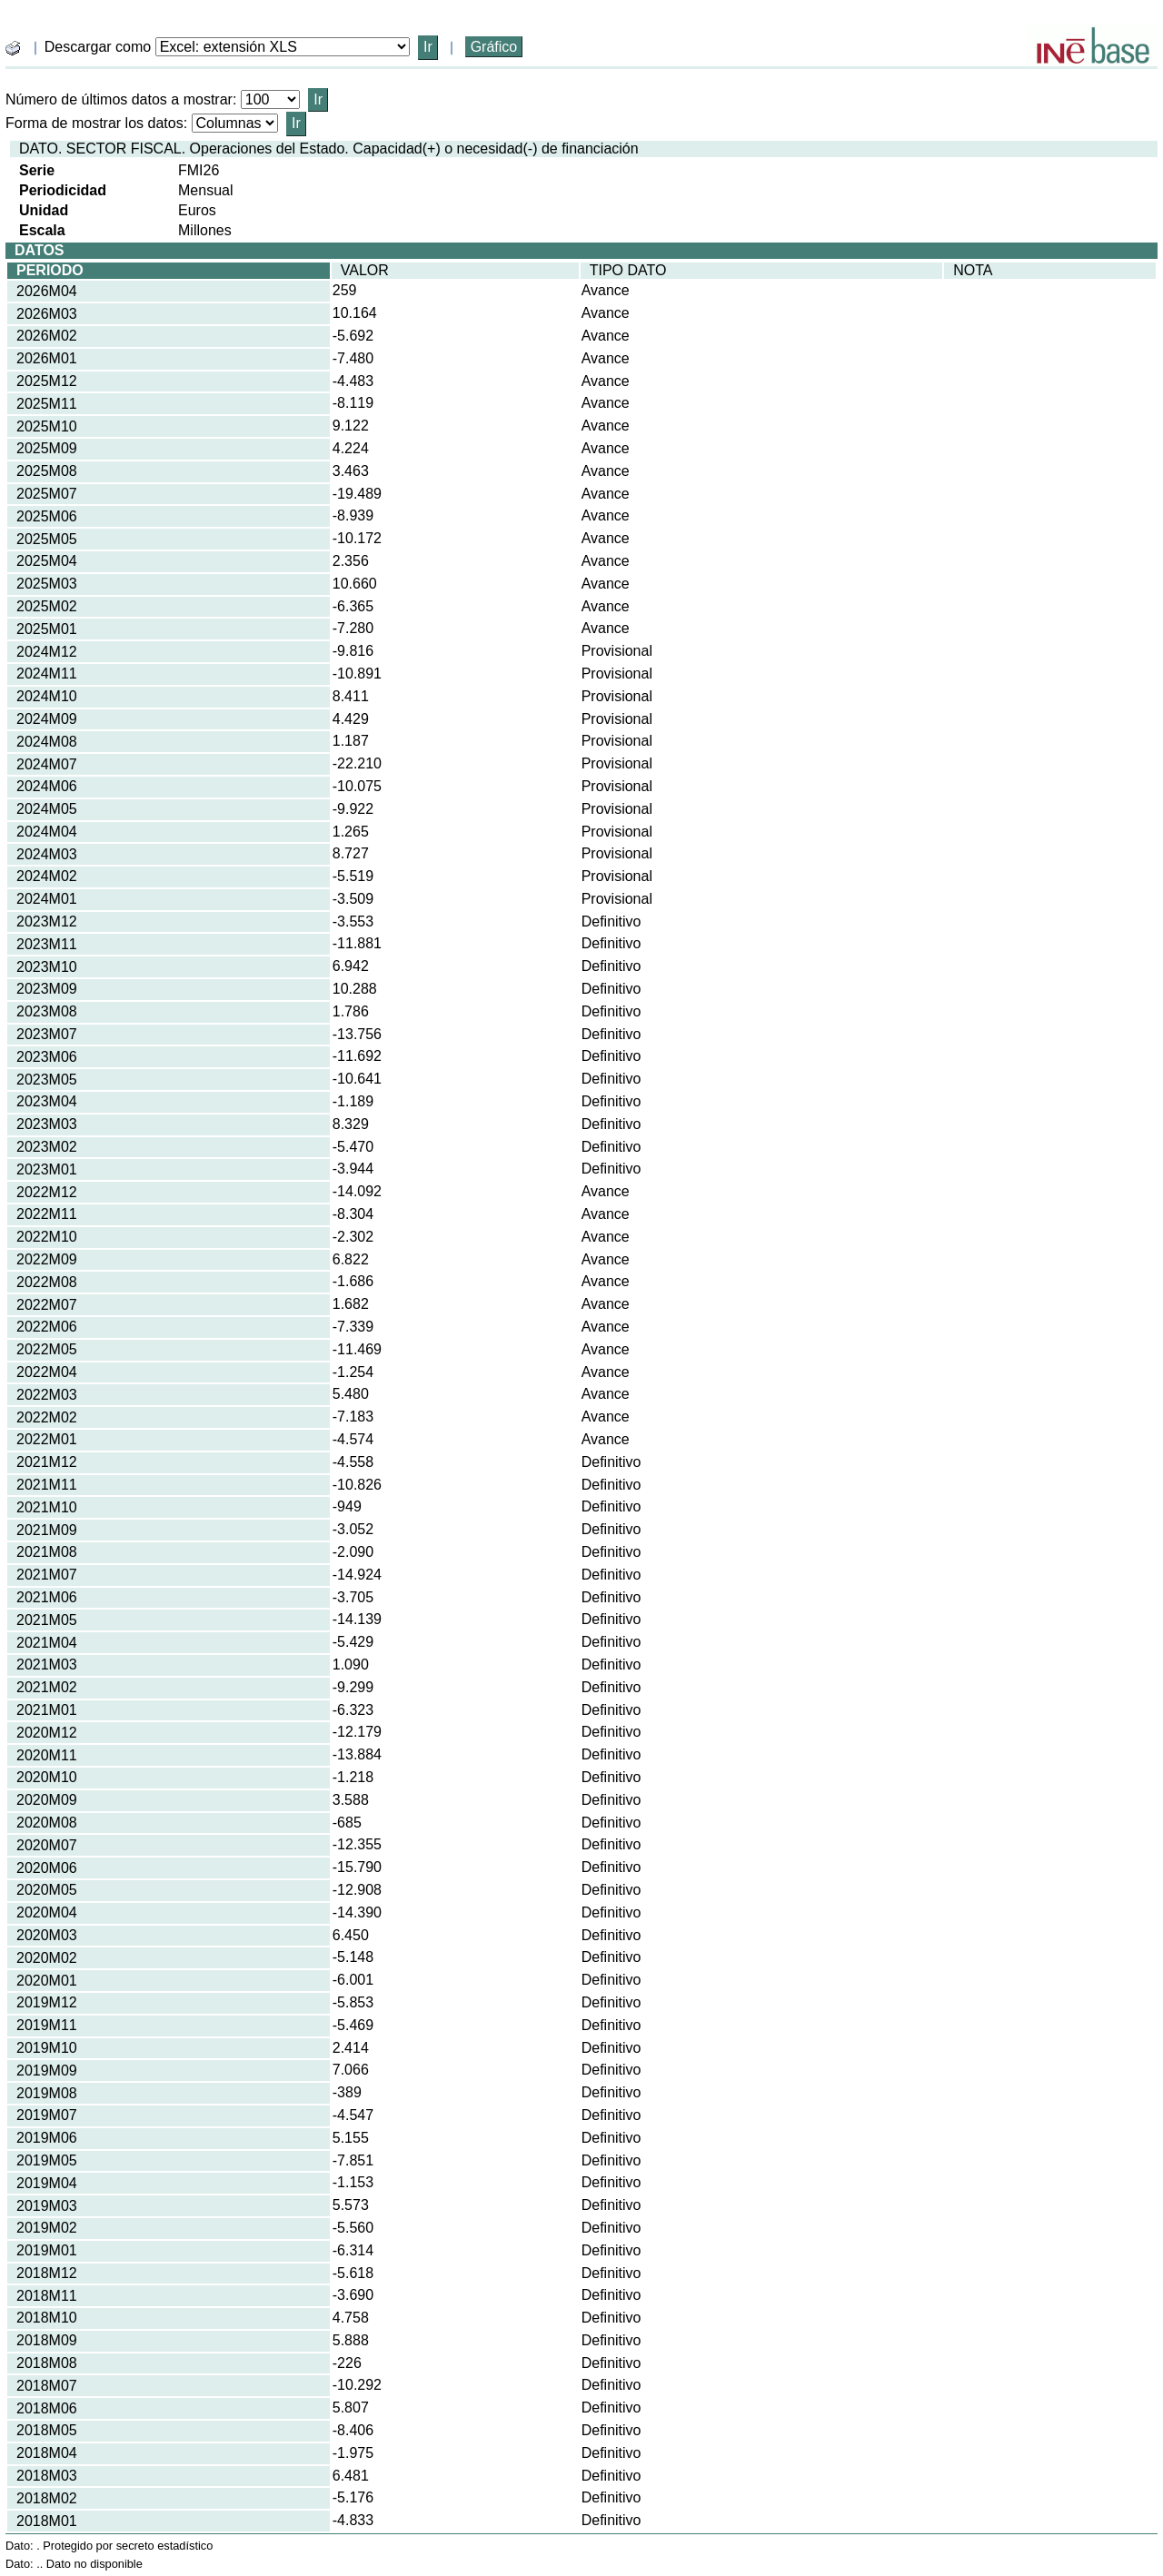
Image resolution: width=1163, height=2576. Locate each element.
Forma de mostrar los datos (94, 123)
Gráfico (494, 46)
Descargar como (98, 46)
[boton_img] (12, 48)
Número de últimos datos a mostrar (119, 99)
